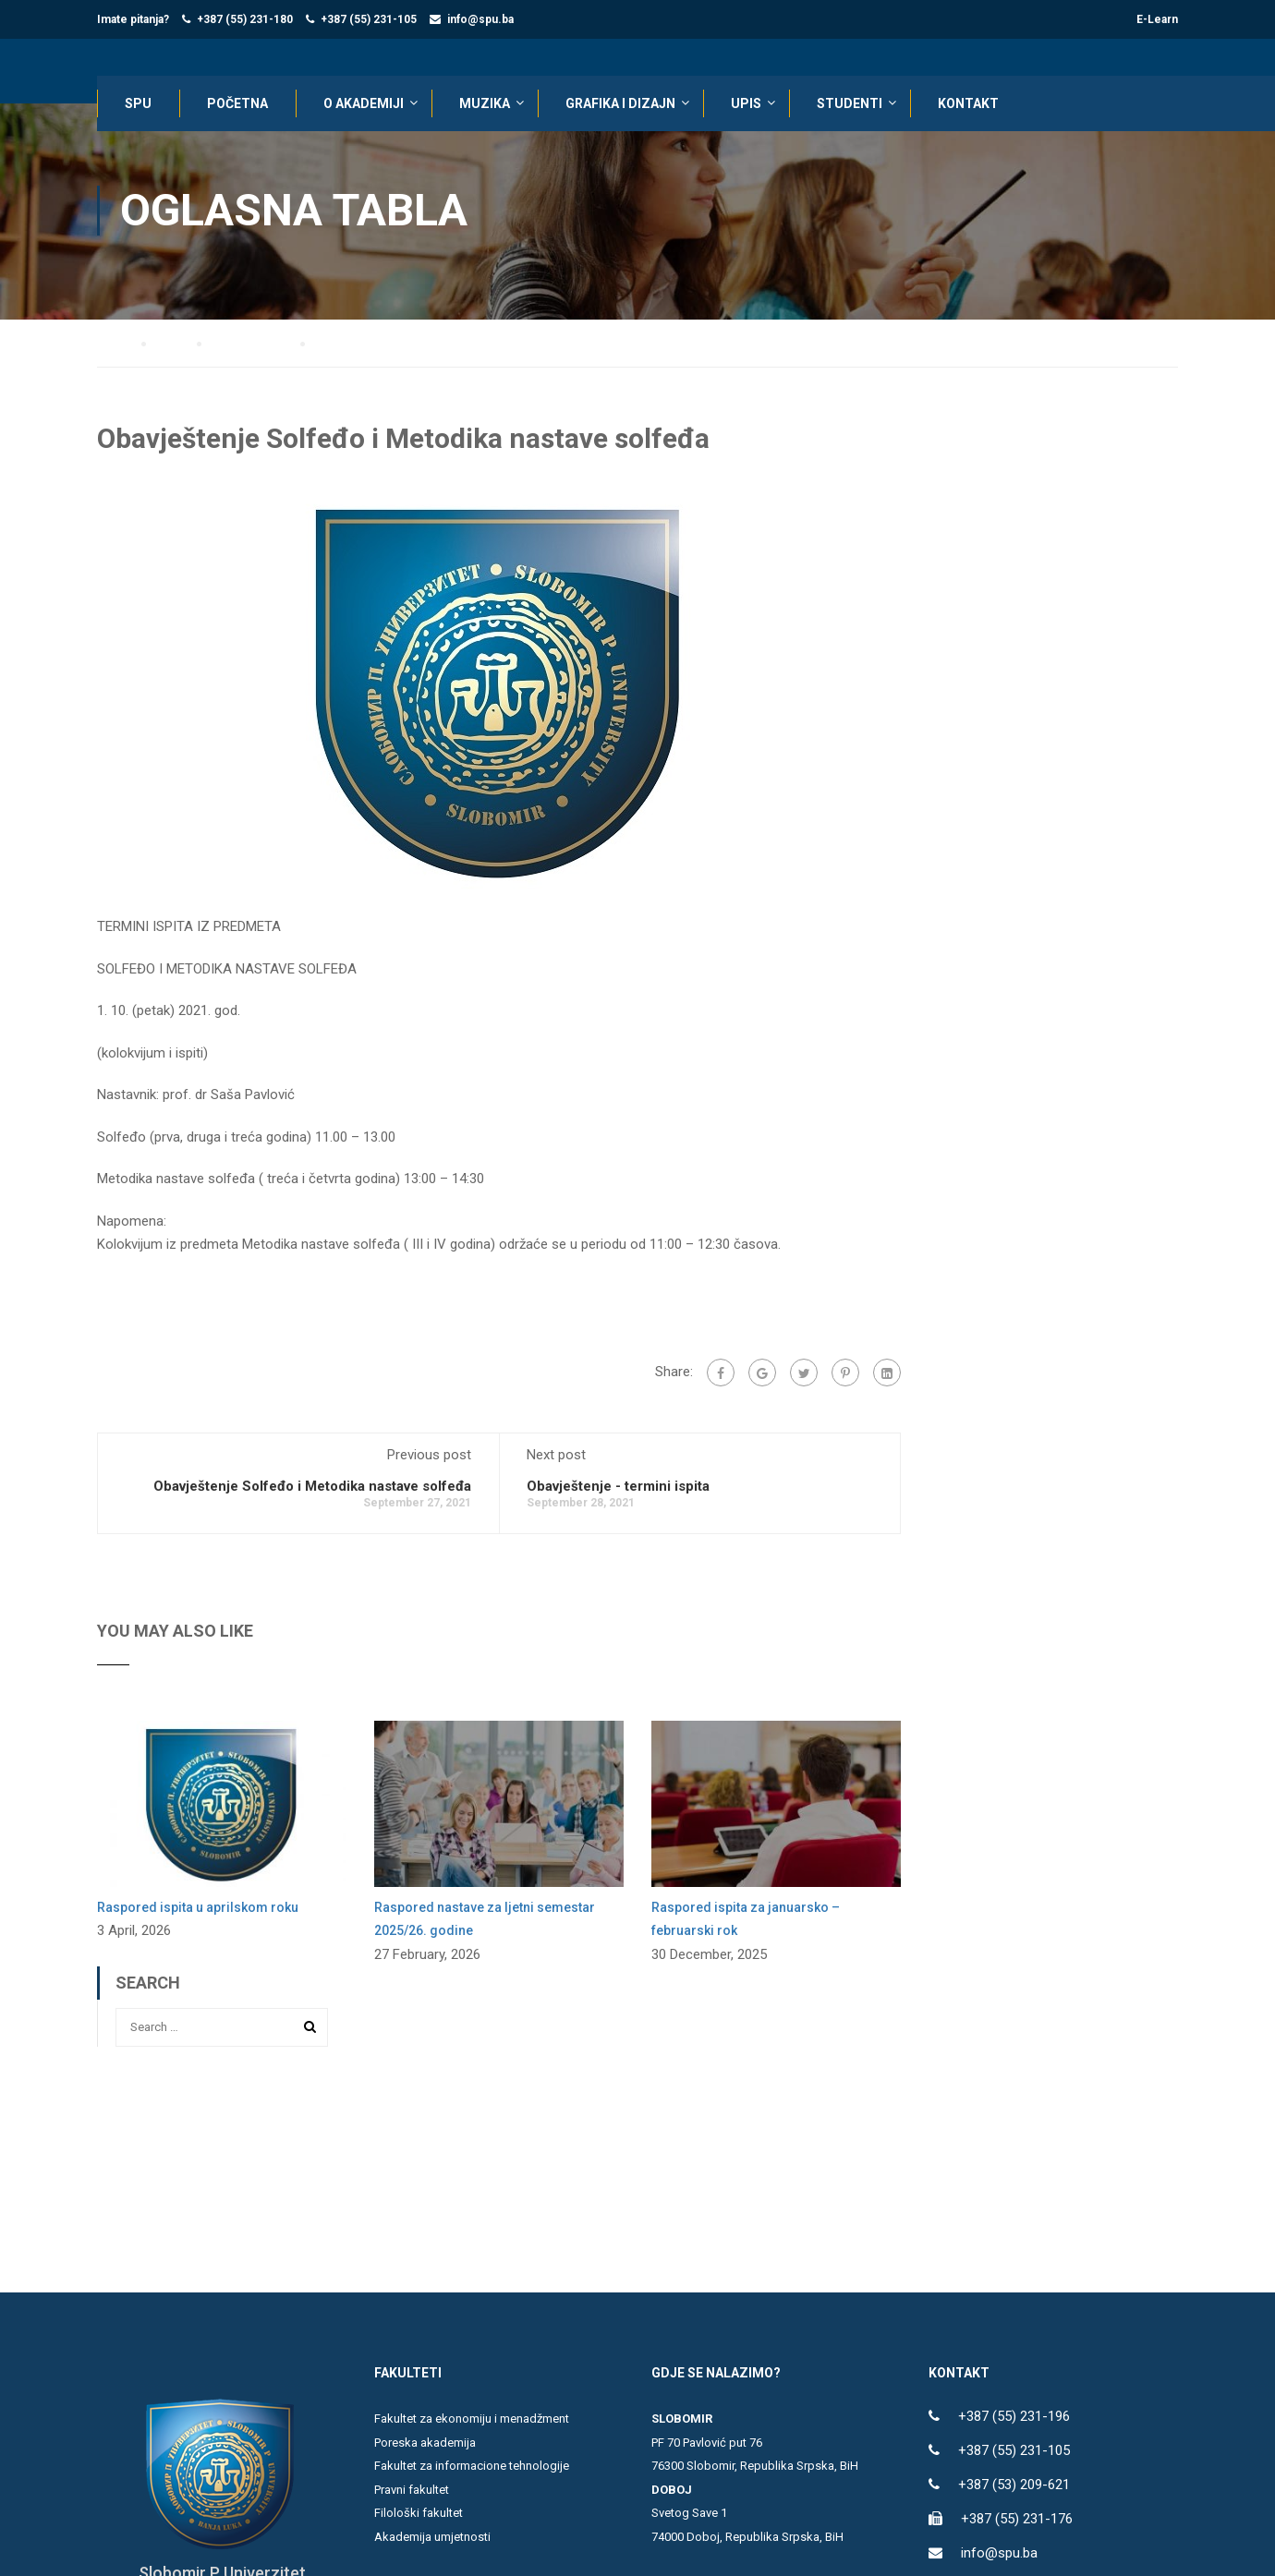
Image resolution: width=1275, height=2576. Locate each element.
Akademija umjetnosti (432, 2538)
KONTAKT (968, 103)
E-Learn (1157, 19)
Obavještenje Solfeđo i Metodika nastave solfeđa (312, 1487)
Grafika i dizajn (620, 103)
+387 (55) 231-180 (245, 19)
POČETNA (237, 103)
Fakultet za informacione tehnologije (471, 2467)
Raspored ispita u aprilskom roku (197, 1908)
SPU (138, 103)
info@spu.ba (480, 19)
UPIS (746, 103)
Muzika (484, 103)
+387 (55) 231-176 (1017, 2520)
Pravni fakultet (411, 2490)
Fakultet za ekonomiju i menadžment (471, 2420)
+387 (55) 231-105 (369, 19)
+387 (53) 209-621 (1014, 2486)
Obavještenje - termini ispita (618, 1487)
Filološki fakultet (418, 2515)
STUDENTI (849, 103)
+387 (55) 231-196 (1014, 2418)
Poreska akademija (425, 2443)
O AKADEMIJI (363, 103)
